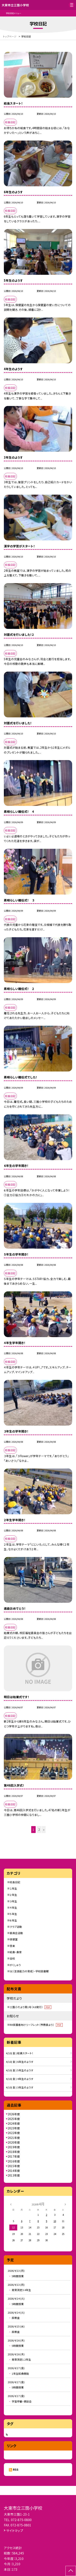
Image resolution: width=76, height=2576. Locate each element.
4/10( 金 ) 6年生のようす (19, 2062)
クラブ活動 (16, 1927)
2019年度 (14, 2147)
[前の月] (10, 2204)
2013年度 (14, 2175)
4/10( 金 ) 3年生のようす (19, 2087)
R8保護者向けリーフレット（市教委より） (36, 2025)
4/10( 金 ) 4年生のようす (19, 2079)
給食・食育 (16, 1952)
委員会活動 (16, 1933)
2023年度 (14, 2128)
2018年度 (14, 2152)
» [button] (43, 1830)
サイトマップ (14, 2530)
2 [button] (39, 1830)
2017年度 (14, 2156)
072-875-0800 (21, 2519)
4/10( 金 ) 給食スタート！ (19, 2053)
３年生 (13, 1901)
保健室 (14, 1939)
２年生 (13, 1895)
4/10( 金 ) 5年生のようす (19, 2070)
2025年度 (14, 2119)
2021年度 (14, 2138)
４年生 (13, 1907)
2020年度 (14, 2142)
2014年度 (14, 2171)
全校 (12, 1958)
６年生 (13, 1920)
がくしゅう (15, 1965)
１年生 (13, 1888)
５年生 (13, 1914)
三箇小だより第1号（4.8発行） (30, 2007)
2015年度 (14, 2166)
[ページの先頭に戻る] (71, 2571)
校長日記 (15, 1882)
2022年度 (14, 2133)
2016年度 (14, 2161)
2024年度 (14, 2123)
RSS (15, 2469)
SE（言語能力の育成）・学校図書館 (29, 1971)
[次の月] (65, 2204)
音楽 (12, 1946)
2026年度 (14, 2114)
